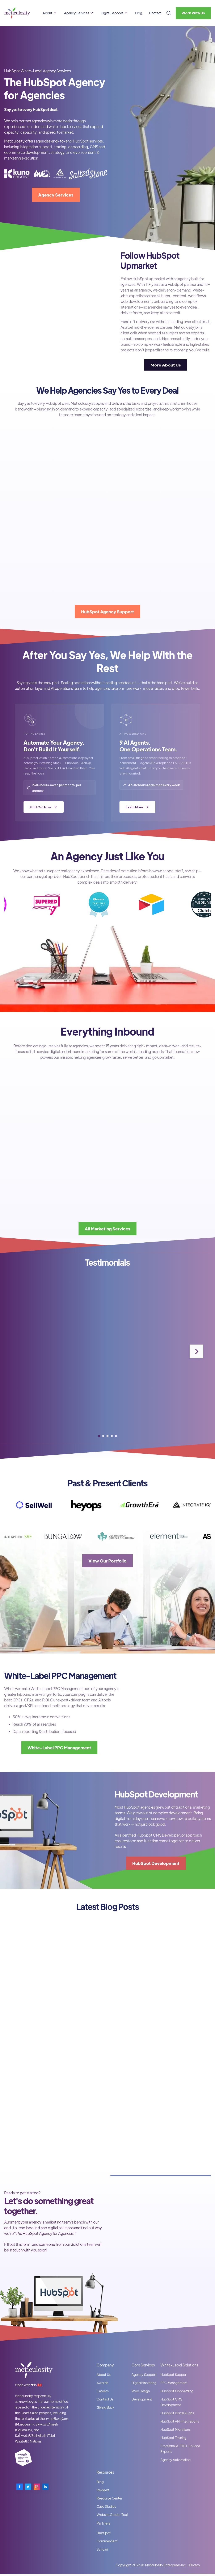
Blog (138, 13)
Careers (102, 2391)
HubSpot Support (174, 2374)
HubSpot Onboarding (176, 2391)
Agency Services (76, 13)
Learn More (137, 807)
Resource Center (109, 2498)
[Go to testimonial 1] (99, 1436)
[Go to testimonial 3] (107, 1436)
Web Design (140, 2391)
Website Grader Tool (112, 2514)
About (47, 13)
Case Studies (106, 2506)
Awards (102, 2383)
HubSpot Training (173, 2437)
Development (141, 2399)
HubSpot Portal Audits (177, 2413)
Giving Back (105, 2407)
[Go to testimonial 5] (116, 1436)
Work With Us (193, 13)
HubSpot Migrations (175, 2429)
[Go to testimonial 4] (112, 1436)
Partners (103, 2523)
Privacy (194, 2565)
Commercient (107, 2541)
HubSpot (103, 2533)
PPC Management (173, 2383)
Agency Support (144, 2374)
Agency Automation (175, 2459)
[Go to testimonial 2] (103, 1436)
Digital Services (112, 13)
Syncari (102, 2549)
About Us (103, 2374)
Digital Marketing (143, 2383)
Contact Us (105, 2399)
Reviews (103, 2490)
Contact (155, 13)
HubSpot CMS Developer (158, 1835)
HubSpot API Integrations (179, 2421)
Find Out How (43, 807)
